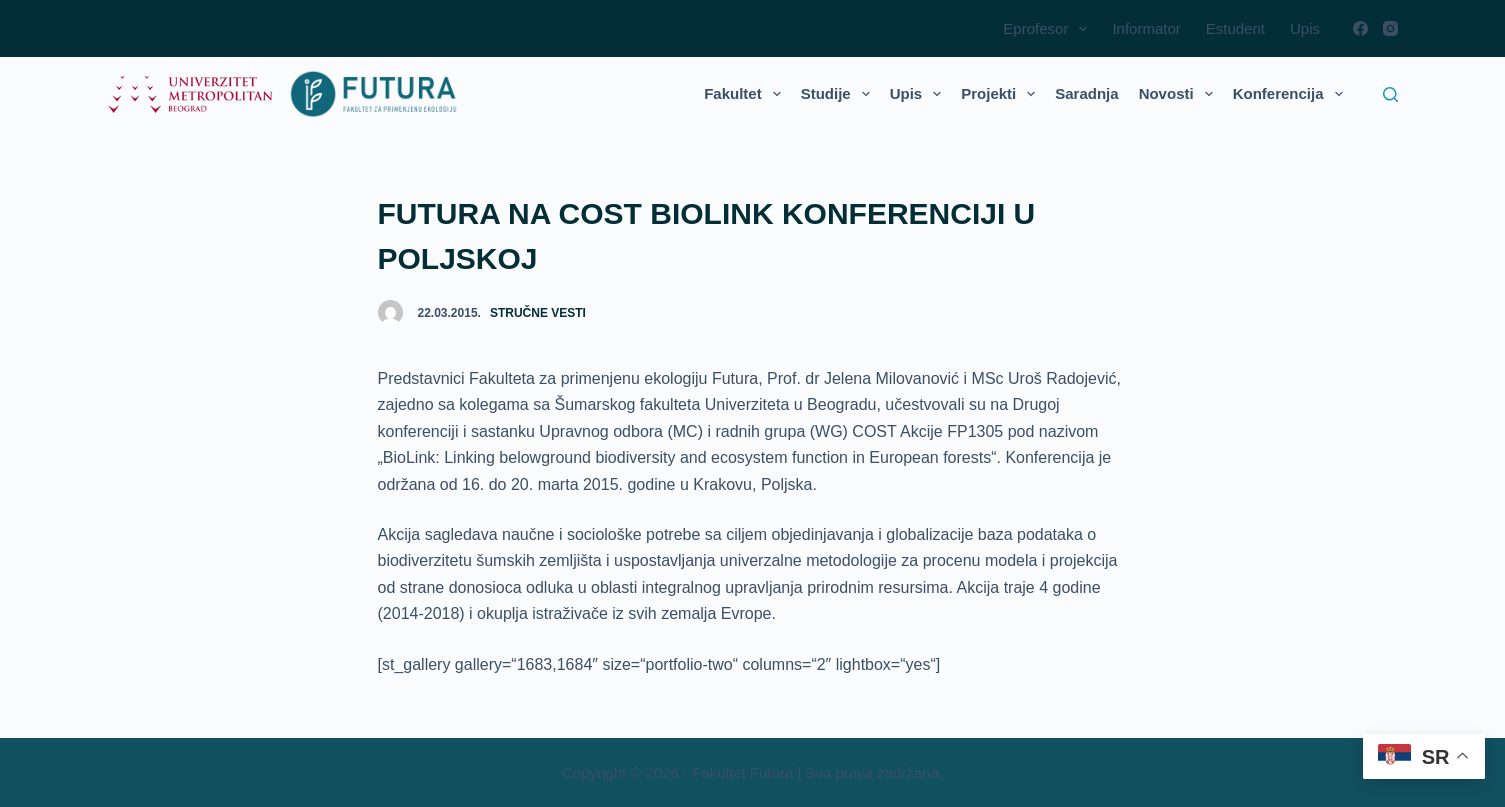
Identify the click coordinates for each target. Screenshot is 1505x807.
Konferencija (1292, 94)
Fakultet (746, 94)
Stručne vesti (538, 313)
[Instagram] (1390, 28)
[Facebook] (1360, 28)
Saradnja (1086, 93)
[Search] (1390, 94)
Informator (1146, 28)
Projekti (1002, 94)
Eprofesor (1049, 29)
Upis (1305, 28)
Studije (839, 94)
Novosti (1180, 94)
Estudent (1235, 28)
